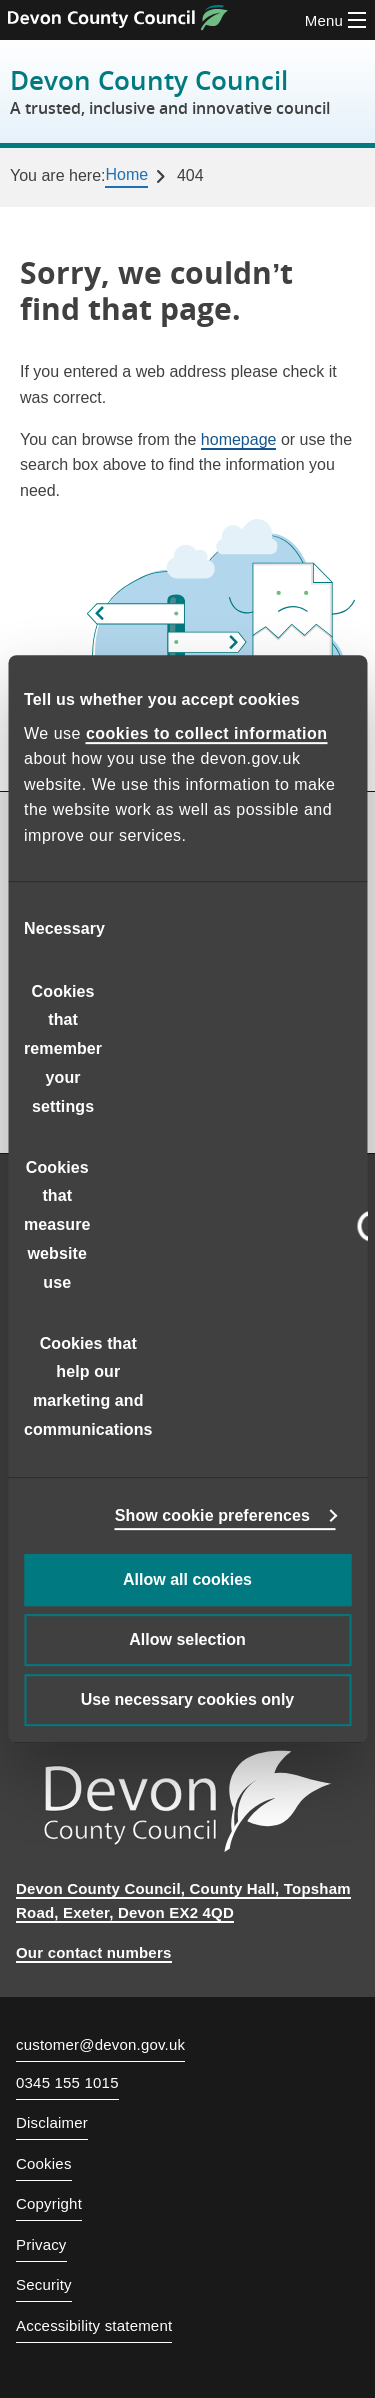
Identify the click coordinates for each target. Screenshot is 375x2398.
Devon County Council (170, 91)
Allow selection (187, 1639)
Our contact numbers (94, 1952)
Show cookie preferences (212, 1515)
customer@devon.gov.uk (100, 2044)
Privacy (41, 2244)
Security (44, 2284)
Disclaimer (52, 2122)
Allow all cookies (187, 1579)
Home (126, 174)
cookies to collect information (207, 733)
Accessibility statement (94, 2325)
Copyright (49, 2203)
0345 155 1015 (67, 2083)
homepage (239, 439)
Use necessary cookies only (187, 1699)
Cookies (44, 2163)
